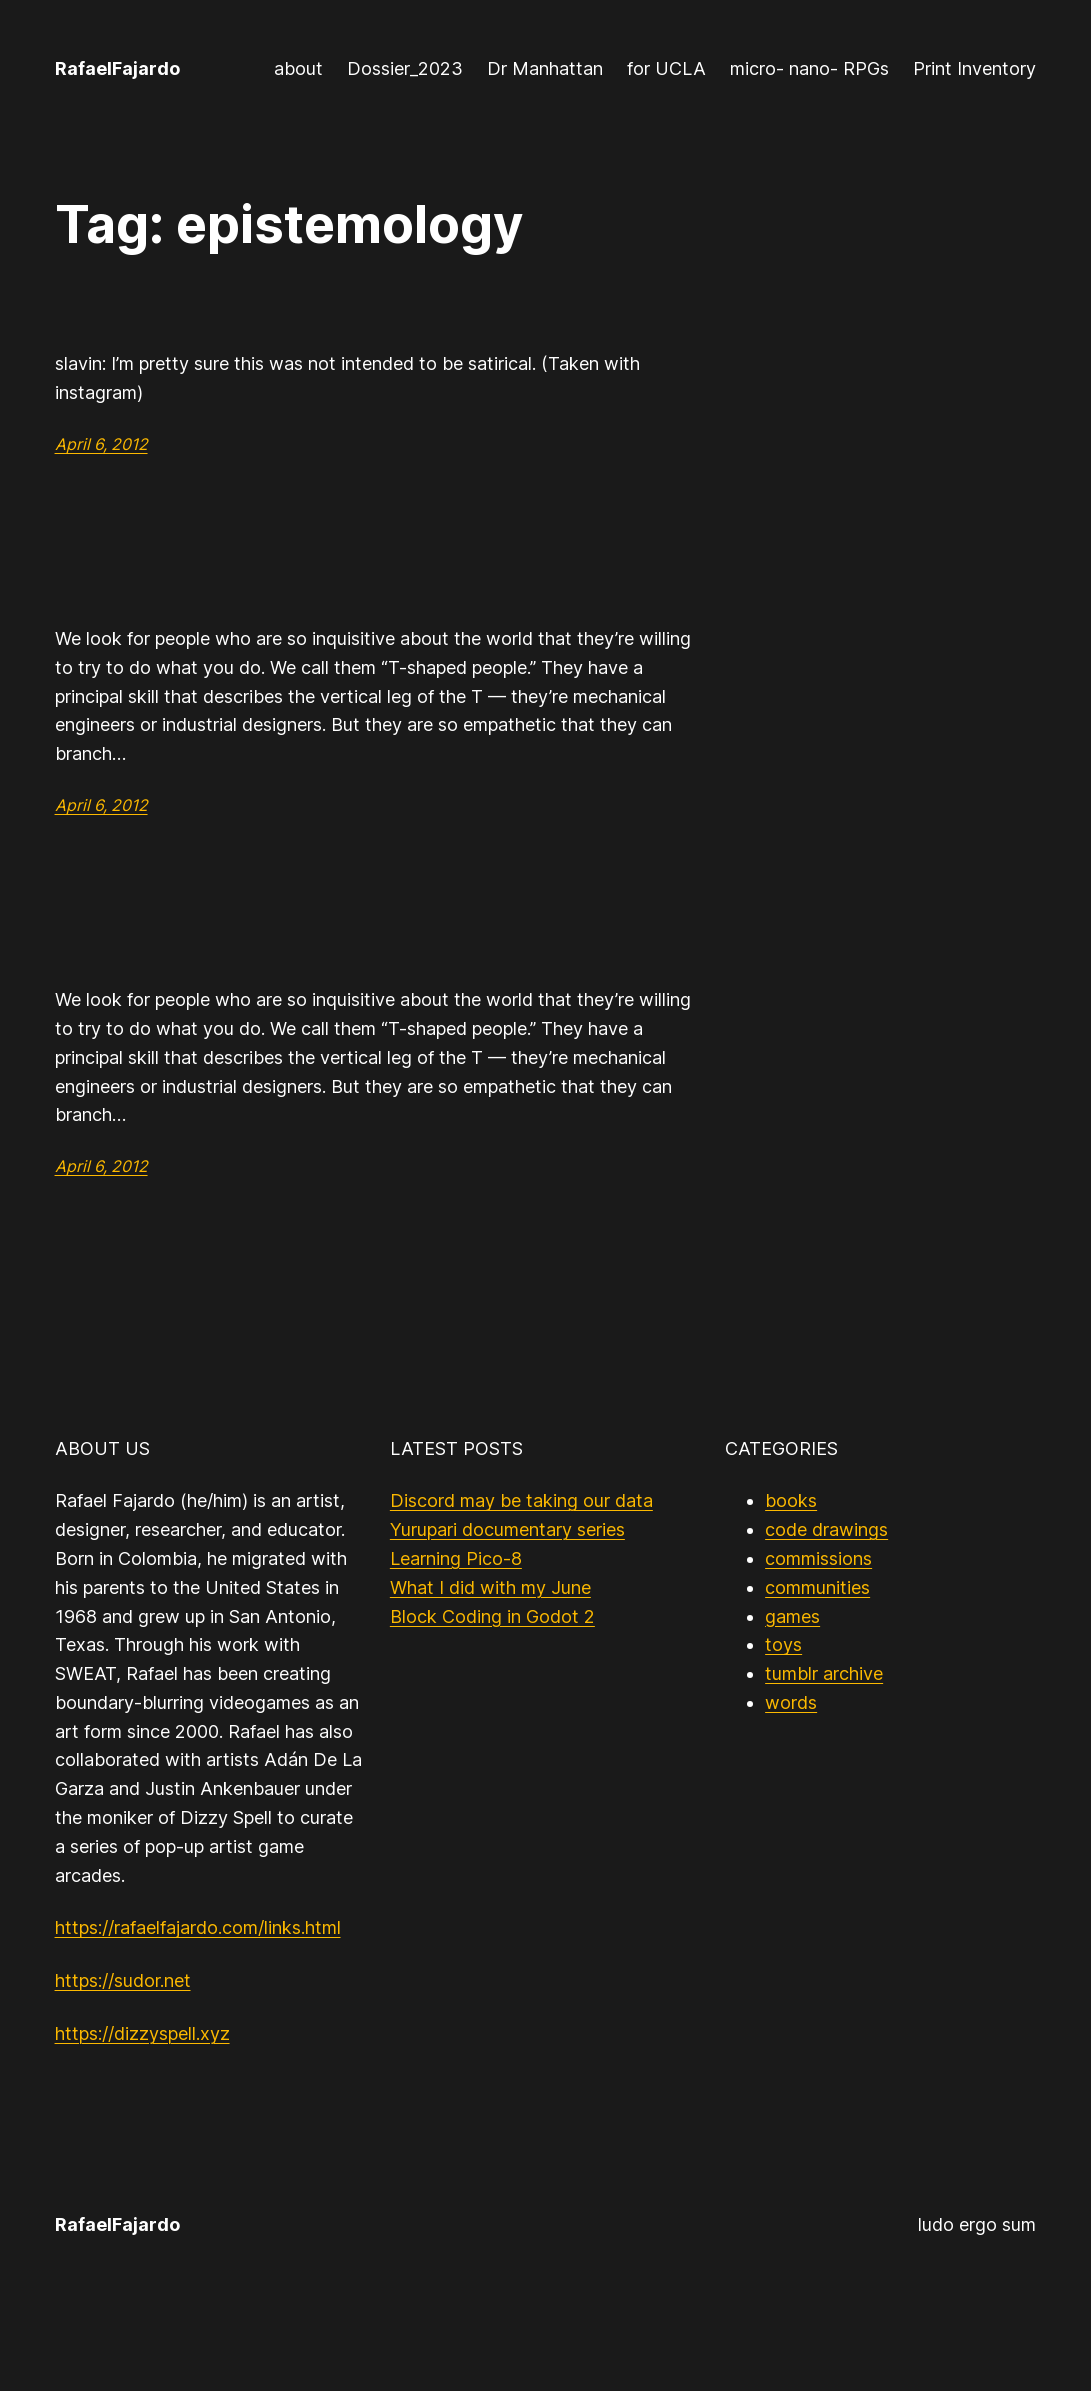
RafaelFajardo (117, 68)
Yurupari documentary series (507, 1529)
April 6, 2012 (101, 444)
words (791, 1702)
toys (783, 1644)
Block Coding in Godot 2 (492, 1616)
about (298, 68)
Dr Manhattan (545, 68)
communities (817, 1587)
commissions (818, 1558)
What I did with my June (490, 1587)
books (791, 1500)
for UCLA (666, 68)
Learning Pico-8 (456, 1558)
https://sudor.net (123, 1980)
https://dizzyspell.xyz (142, 2033)
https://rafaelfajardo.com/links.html (198, 1927)
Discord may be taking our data (521, 1500)
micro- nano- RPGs (809, 68)
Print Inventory (974, 68)
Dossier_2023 (405, 68)
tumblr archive (824, 1673)
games (792, 1616)
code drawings (826, 1529)
